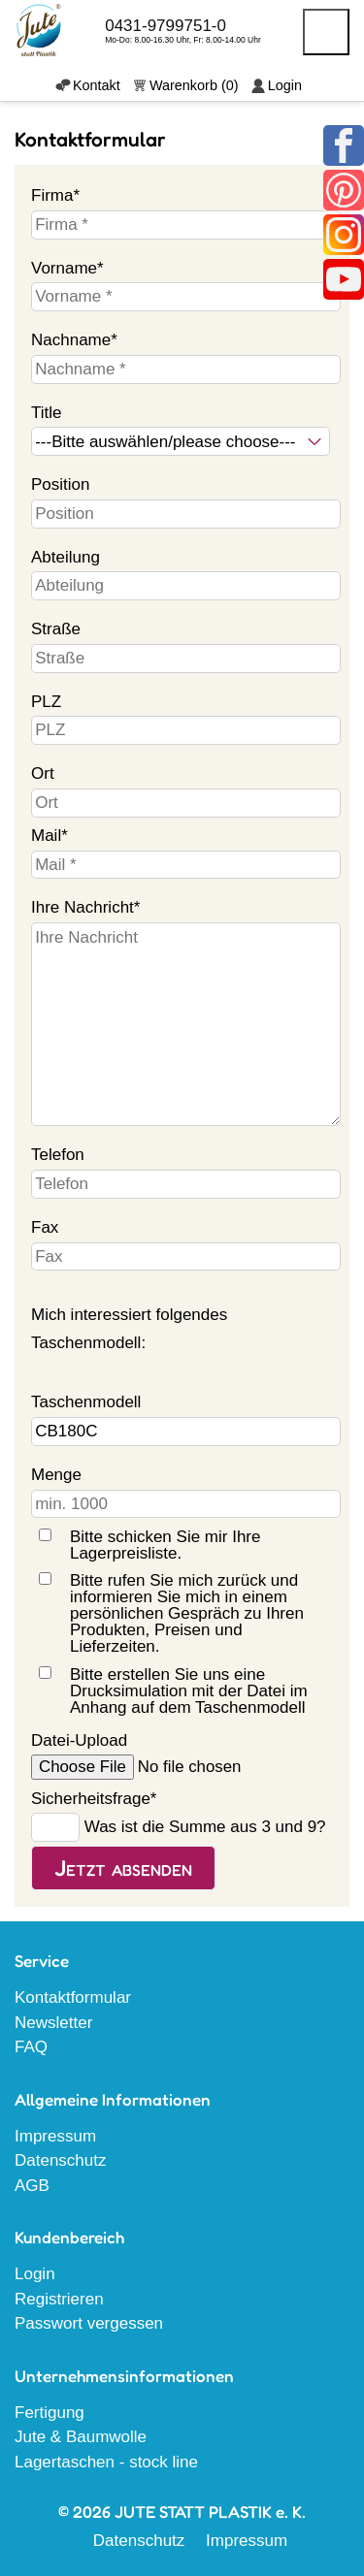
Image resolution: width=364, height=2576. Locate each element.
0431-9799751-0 (165, 25)
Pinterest (343, 190)
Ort (42, 773)
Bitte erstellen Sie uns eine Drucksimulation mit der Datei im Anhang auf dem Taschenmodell (189, 1691)
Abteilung (65, 557)
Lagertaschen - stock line (106, 2462)
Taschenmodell (86, 1402)
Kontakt (96, 85)
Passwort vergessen (89, 2323)
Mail (66, 833)
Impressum (55, 2136)
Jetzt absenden (123, 1868)
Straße (56, 629)
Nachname (74, 337)
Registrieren (59, 2299)
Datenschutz (61, 2160)
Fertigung (49, 2412)
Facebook (343, 145)
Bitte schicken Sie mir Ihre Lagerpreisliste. (165, 1545)
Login (285, 85)
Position (60, 484)
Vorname (67, 265)
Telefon (57, 1154)
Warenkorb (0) (194, 85)
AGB (32, 2185)
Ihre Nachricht (85, 905)
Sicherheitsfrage (93, 1796)
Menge (56, 1474)
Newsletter (53, 2022)
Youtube (343, 279)
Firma (66, 193)
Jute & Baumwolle (81, 2437)
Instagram (343, 234)
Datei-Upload (79, 1740)
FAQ (31, 2047)
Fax (44, 1227)
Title (46, 412)
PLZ (46, 701)
